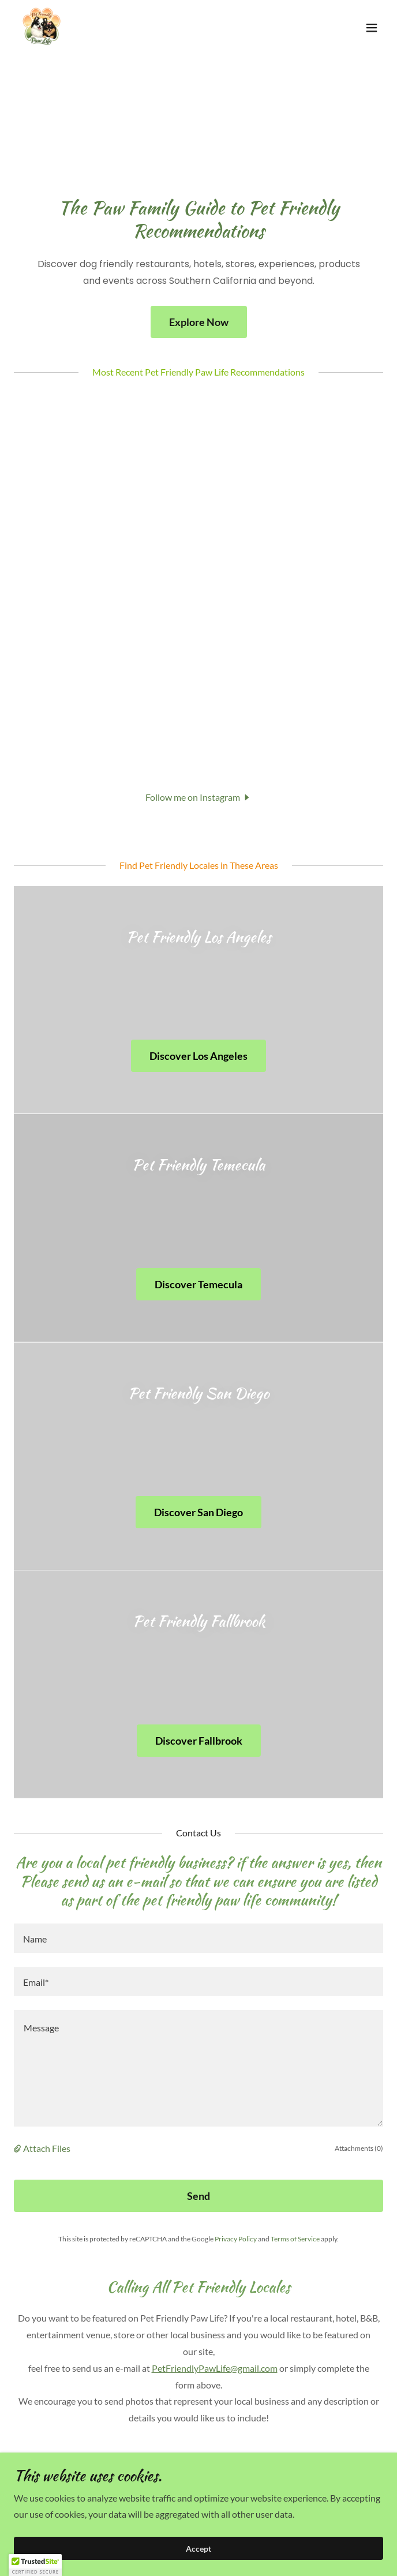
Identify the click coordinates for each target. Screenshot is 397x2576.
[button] (371, 27)
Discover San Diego (198, 1512)
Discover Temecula (198, 1284)
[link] (41, 28)
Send (198, 2195)
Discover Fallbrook (198, 1740)
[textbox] (198, 1938)
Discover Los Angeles (198, 1055)
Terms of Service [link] (295, 2238)
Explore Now (199, 322)
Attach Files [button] (46, 2148)
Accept (198, 2548)
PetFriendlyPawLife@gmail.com (215, 2368)
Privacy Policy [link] (236, 2238)
